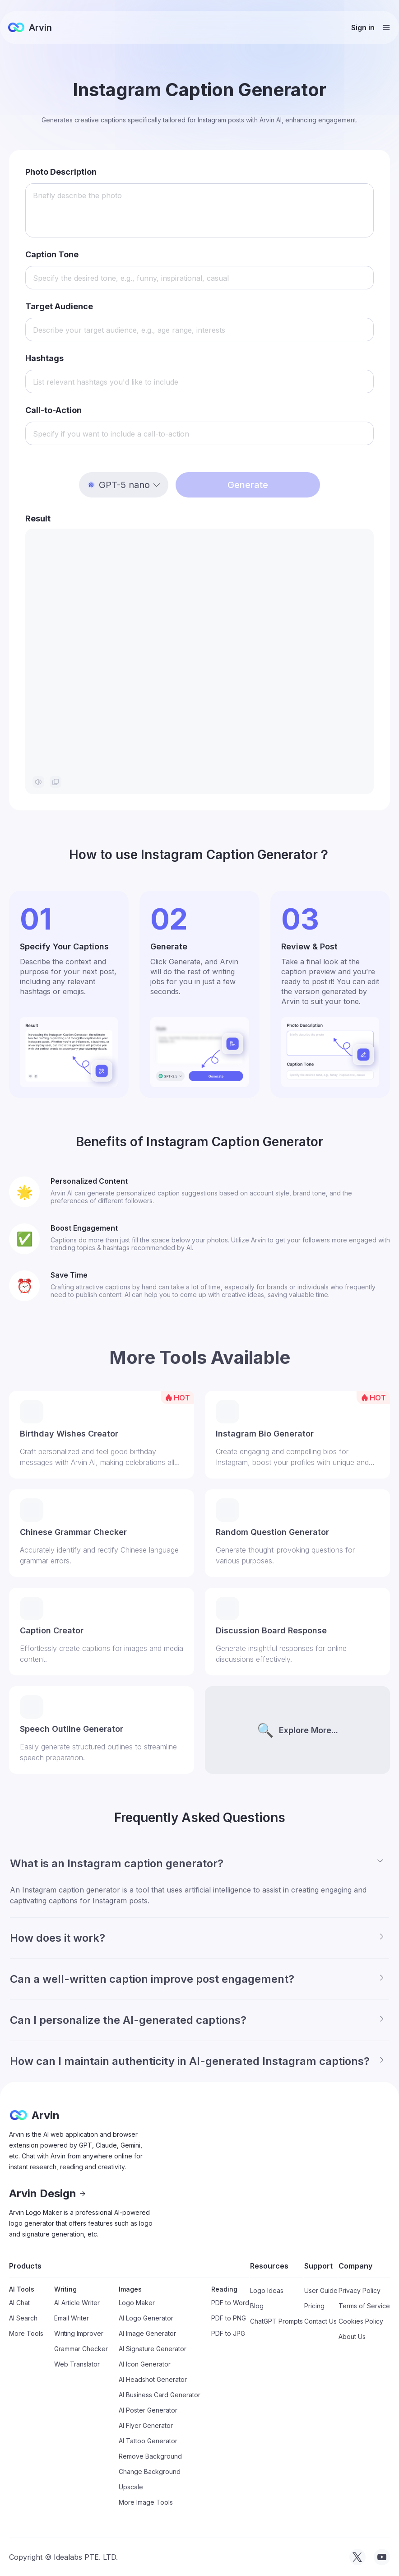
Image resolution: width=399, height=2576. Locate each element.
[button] (123, 485)
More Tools (26, 2333)
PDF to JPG (228, 2333)
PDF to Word (230, 2302)
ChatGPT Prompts (276, 2321)
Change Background (150, 2471)
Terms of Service (364, 2306)
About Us (352, 2336)
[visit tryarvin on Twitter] (357, 2557)
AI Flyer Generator (146, 2425)
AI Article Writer (77, 2302)
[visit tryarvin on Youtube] (381, 2557)
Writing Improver (78, 2333)
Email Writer (71, 2318)
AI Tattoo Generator (148, 2441)
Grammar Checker (81, 2349)
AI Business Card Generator (159, 2395)
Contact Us (320, 2321)
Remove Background (150, 2456)
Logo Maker (137, 2302)
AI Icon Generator (145, 2364)
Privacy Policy (359, 2290)
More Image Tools (146, 2502)
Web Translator (77, 2364)
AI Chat (19, 2302)
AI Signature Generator (152, 2349)
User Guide (321, 2290)
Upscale (131, 2487)
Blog (257, 2306)
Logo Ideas (266, 2290)
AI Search (23, 2318)
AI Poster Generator (148, 2410)
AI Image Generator (147, 2333)
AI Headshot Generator (153, 2379)
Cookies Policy (361, 2321)
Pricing (314, 2306)
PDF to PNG (228, 2318)
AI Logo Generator (146, 2318)
